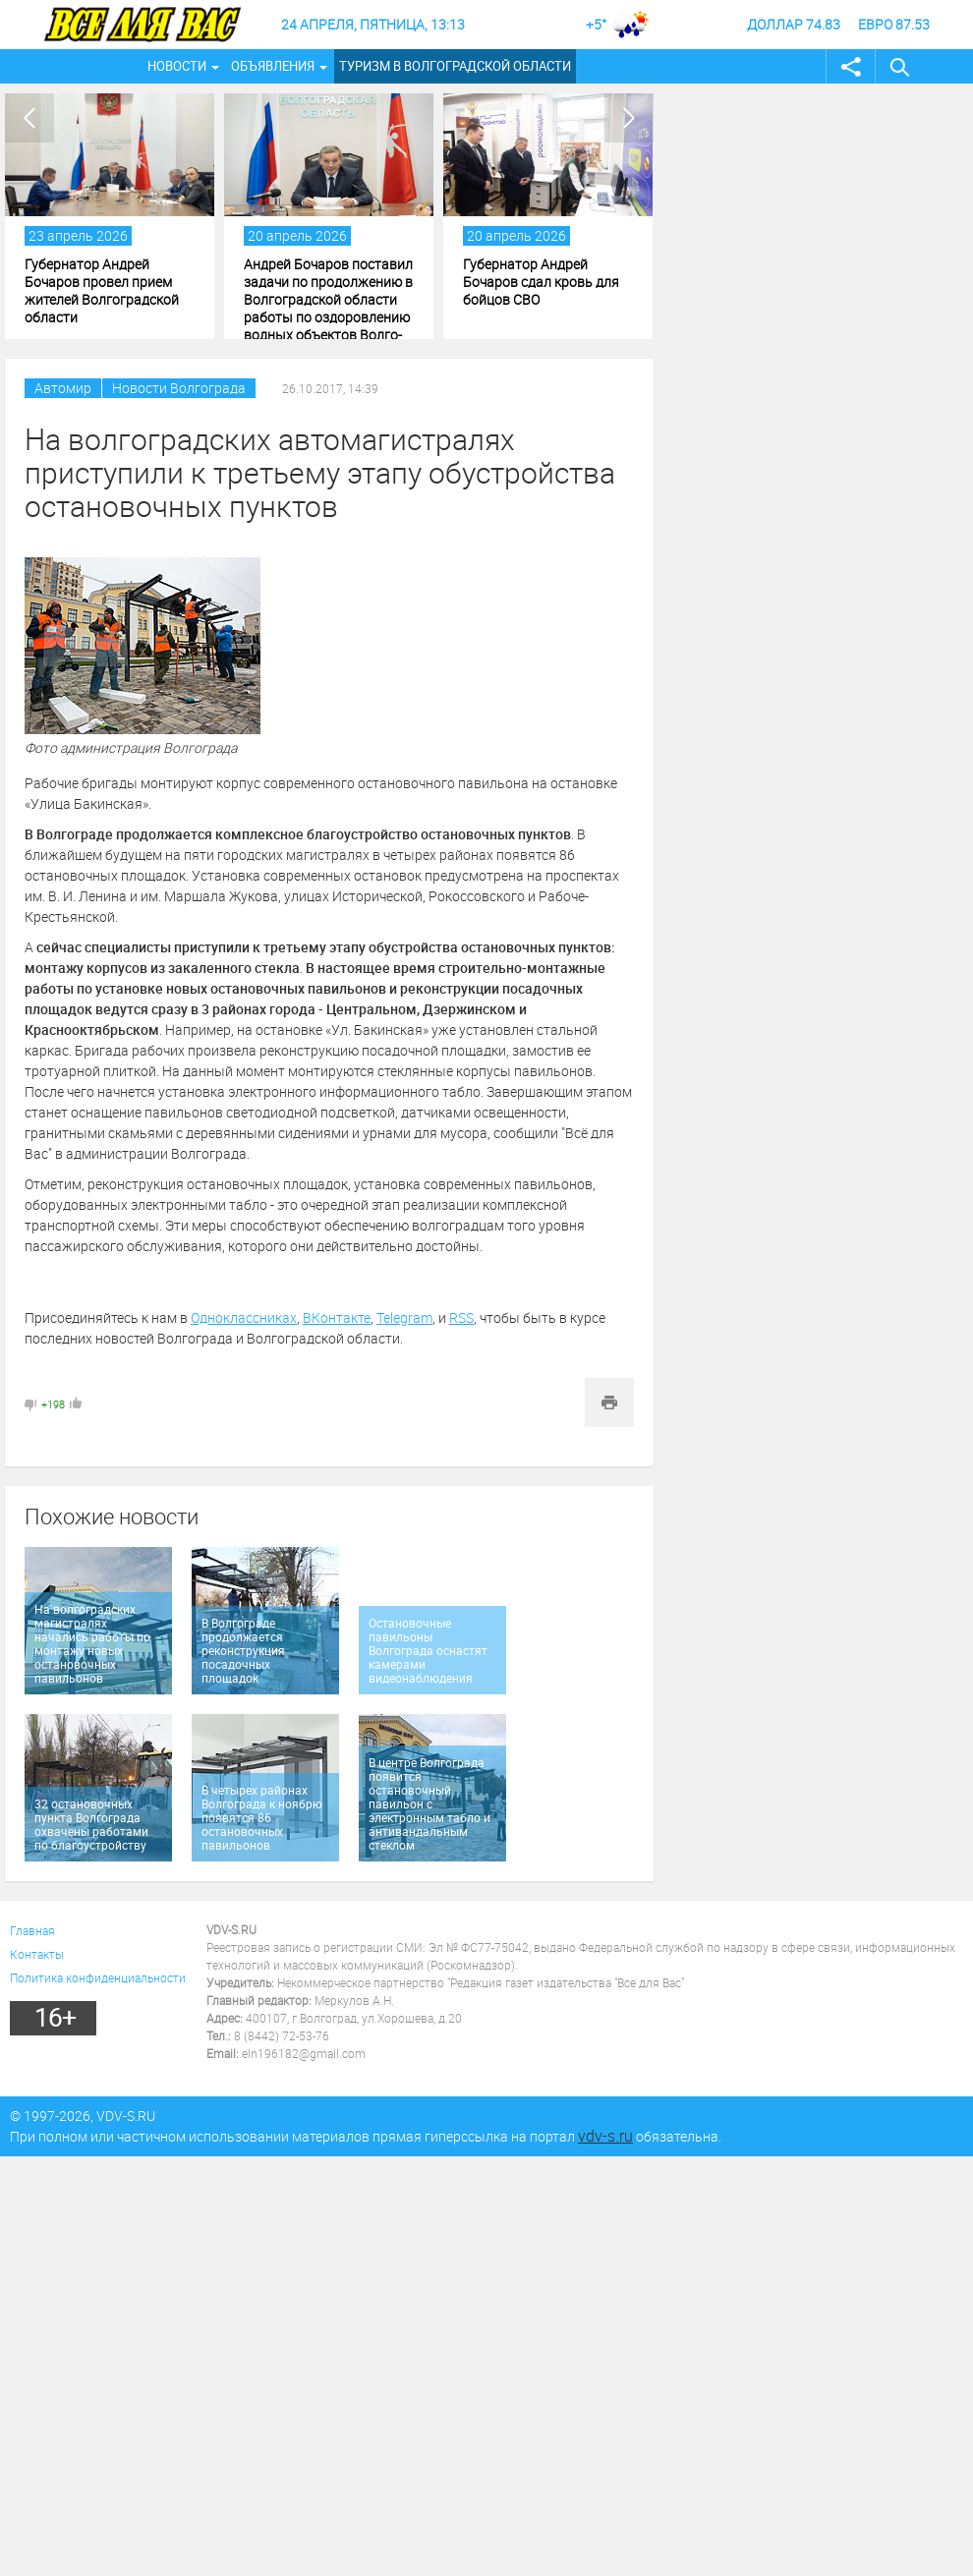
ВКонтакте (337, 1317)
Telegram (404, 1317)
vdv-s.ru (605, 2136)
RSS (461, 1317)
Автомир (62, 387)
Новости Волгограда (179, 387)
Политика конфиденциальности (98, 1977)
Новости (176, 66)
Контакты (37, 1954)
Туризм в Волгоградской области (455, 66)
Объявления (273, 66)
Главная (32, 1930)
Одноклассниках (244, 1317)
